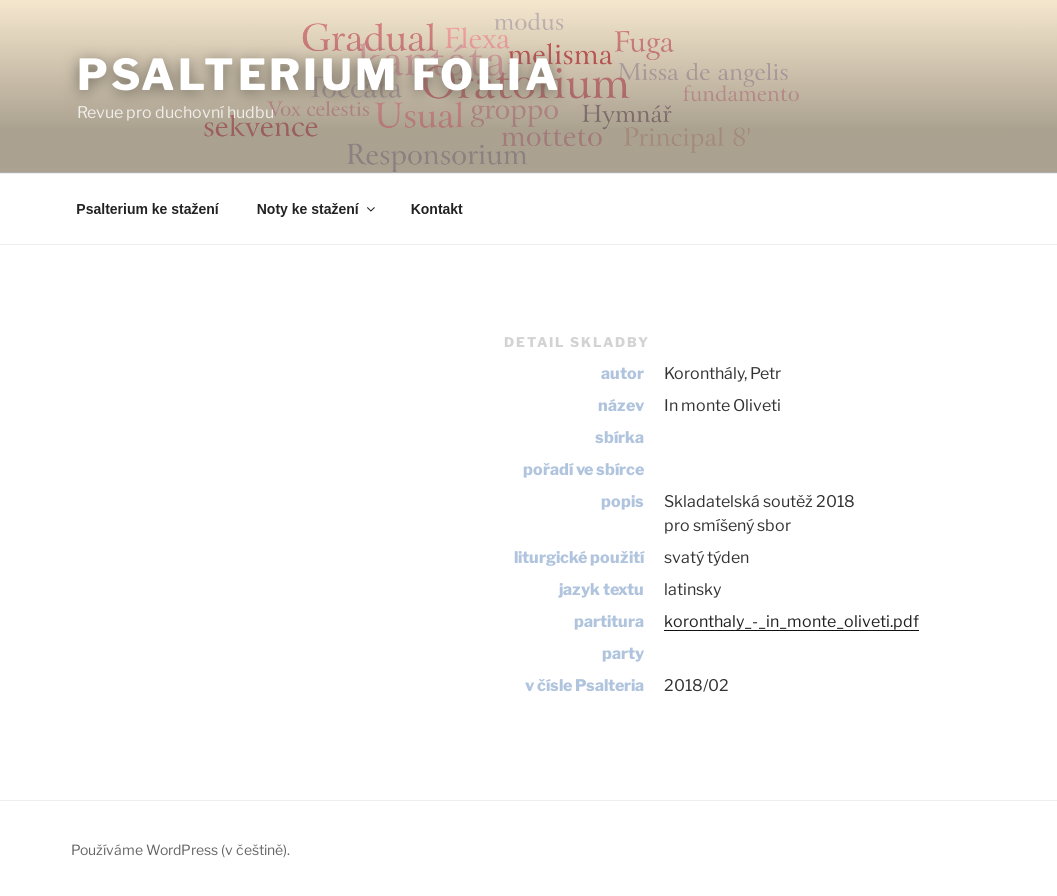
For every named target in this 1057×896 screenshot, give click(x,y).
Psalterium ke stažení (147, 209)
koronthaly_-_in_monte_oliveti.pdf (791, 621)
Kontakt (437, 209)
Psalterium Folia (319, 74)
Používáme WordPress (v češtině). (180, 849)
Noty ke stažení (317, 209)
